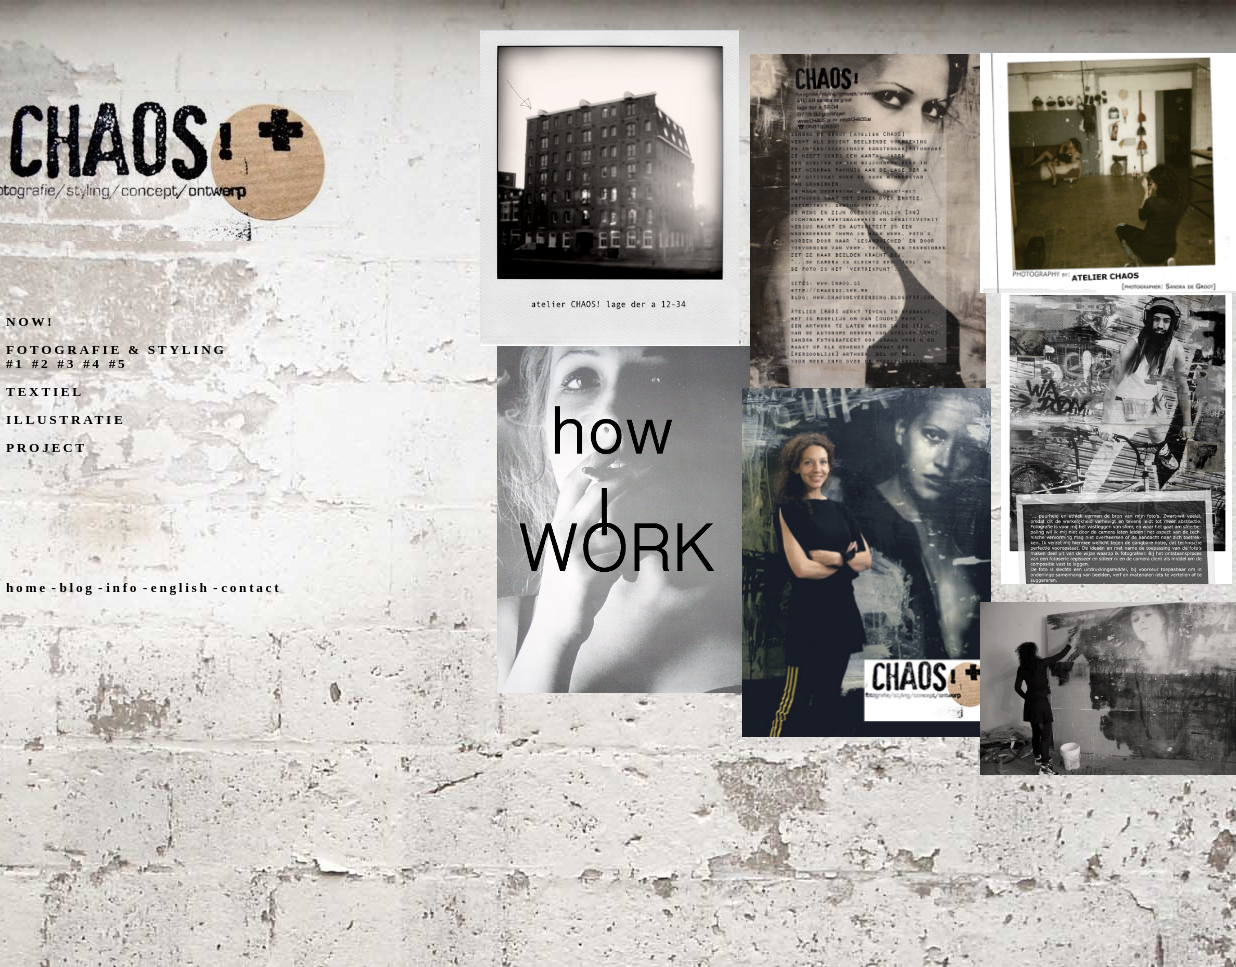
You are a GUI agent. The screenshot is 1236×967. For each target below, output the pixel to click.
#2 (41, 363)
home (27, 587)
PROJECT (46, 447)
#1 (15, 363)
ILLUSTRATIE (65, 419)
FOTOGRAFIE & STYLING (116, 349)
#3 (66, 363)
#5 (118, 363)
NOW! (30, 321)
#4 (92, 363)
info (122, 587)
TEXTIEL (45, 391)
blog (76, 587)
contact (251, 587)
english (180, 587)
